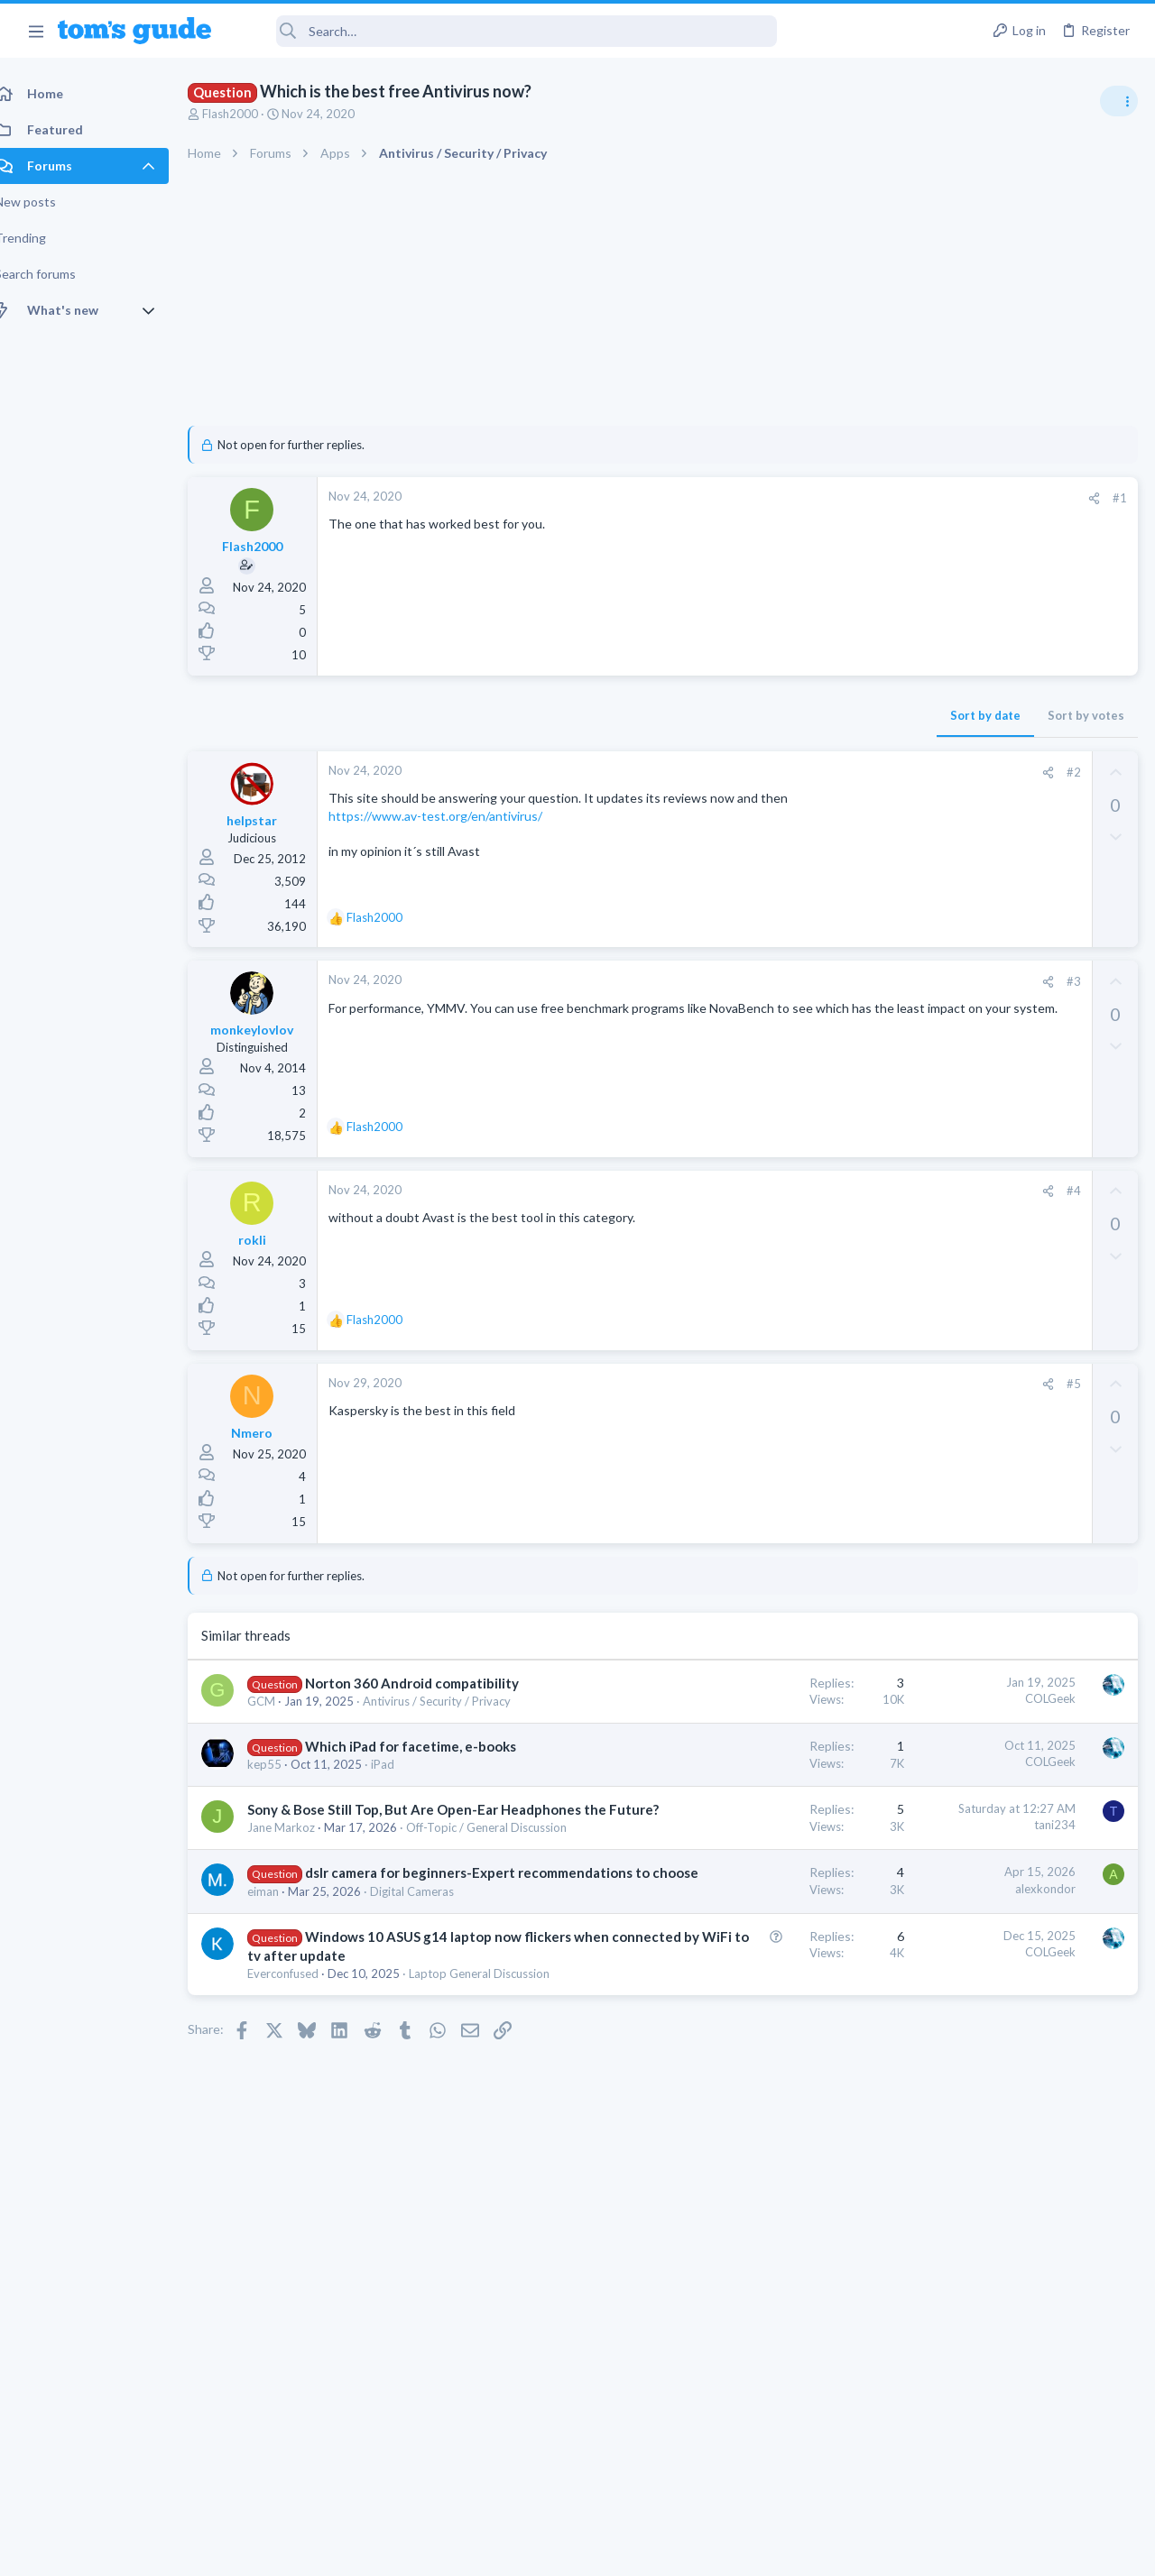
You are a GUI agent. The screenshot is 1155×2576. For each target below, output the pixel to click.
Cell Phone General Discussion (978, 1517)
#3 (784, 981)
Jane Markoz (301, 1900)
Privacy (624, 2550)
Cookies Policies (510, 2550)
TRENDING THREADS (926, 976)
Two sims (925, 1467)
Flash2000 (250, 113)
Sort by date (696, 715)
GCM (281, 1720)
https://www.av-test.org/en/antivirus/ (455, 834)
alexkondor (755, 1978)
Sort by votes (796, 715)
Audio (914, 1222)
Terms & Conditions (748, 2550)
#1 (830, 498)
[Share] (804, 498)
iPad (402, 1818)
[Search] (506, 31)
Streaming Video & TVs (960, 1099)
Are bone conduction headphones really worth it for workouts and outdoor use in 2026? (1012, 1154)
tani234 (765, 1879)
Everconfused (302, 2138)
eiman (283, 2018)
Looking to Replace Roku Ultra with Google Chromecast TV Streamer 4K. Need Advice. (1011, 1032)
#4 (784, 1190)
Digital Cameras (432, 2018)
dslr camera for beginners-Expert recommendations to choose (379, 1982)
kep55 (284, 1818)
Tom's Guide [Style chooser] (1008, 2475)
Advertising (383, 2550)
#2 (784, 772)
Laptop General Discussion (969, 1326)
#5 (784, 1383)
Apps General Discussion (964, 1604)
